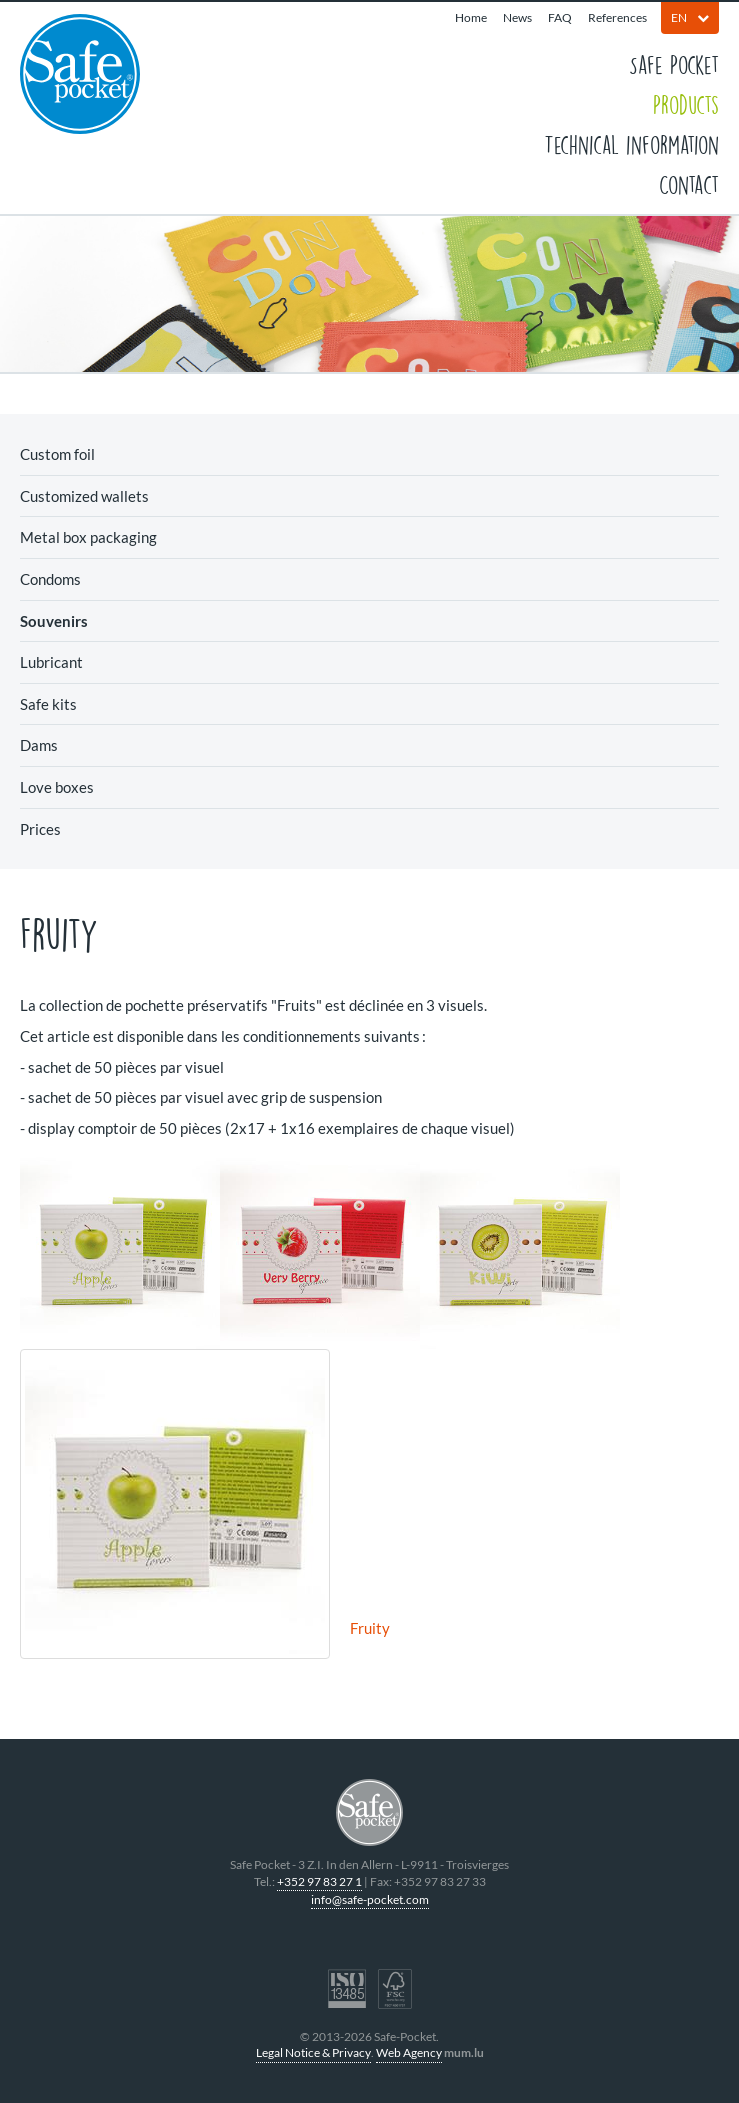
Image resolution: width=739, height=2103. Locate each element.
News (517, 17)
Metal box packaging (88, 537)
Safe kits (48, 704)
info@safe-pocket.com (370, 1899)
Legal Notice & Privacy (313, 2052)
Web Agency (409, 2052)
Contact (689, 184)
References (617, 17)
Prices (40, 829)
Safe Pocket (674, 64)
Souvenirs (54, 621)
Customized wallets (84, 496)
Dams (39, 745)
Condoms (50, 579)
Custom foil (57, 454)
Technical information (631, 144)
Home (471, 17)
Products (686, 104)
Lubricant (51, 662)
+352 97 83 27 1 (319, 1881)
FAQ (560, 17)
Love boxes (57, 787)
